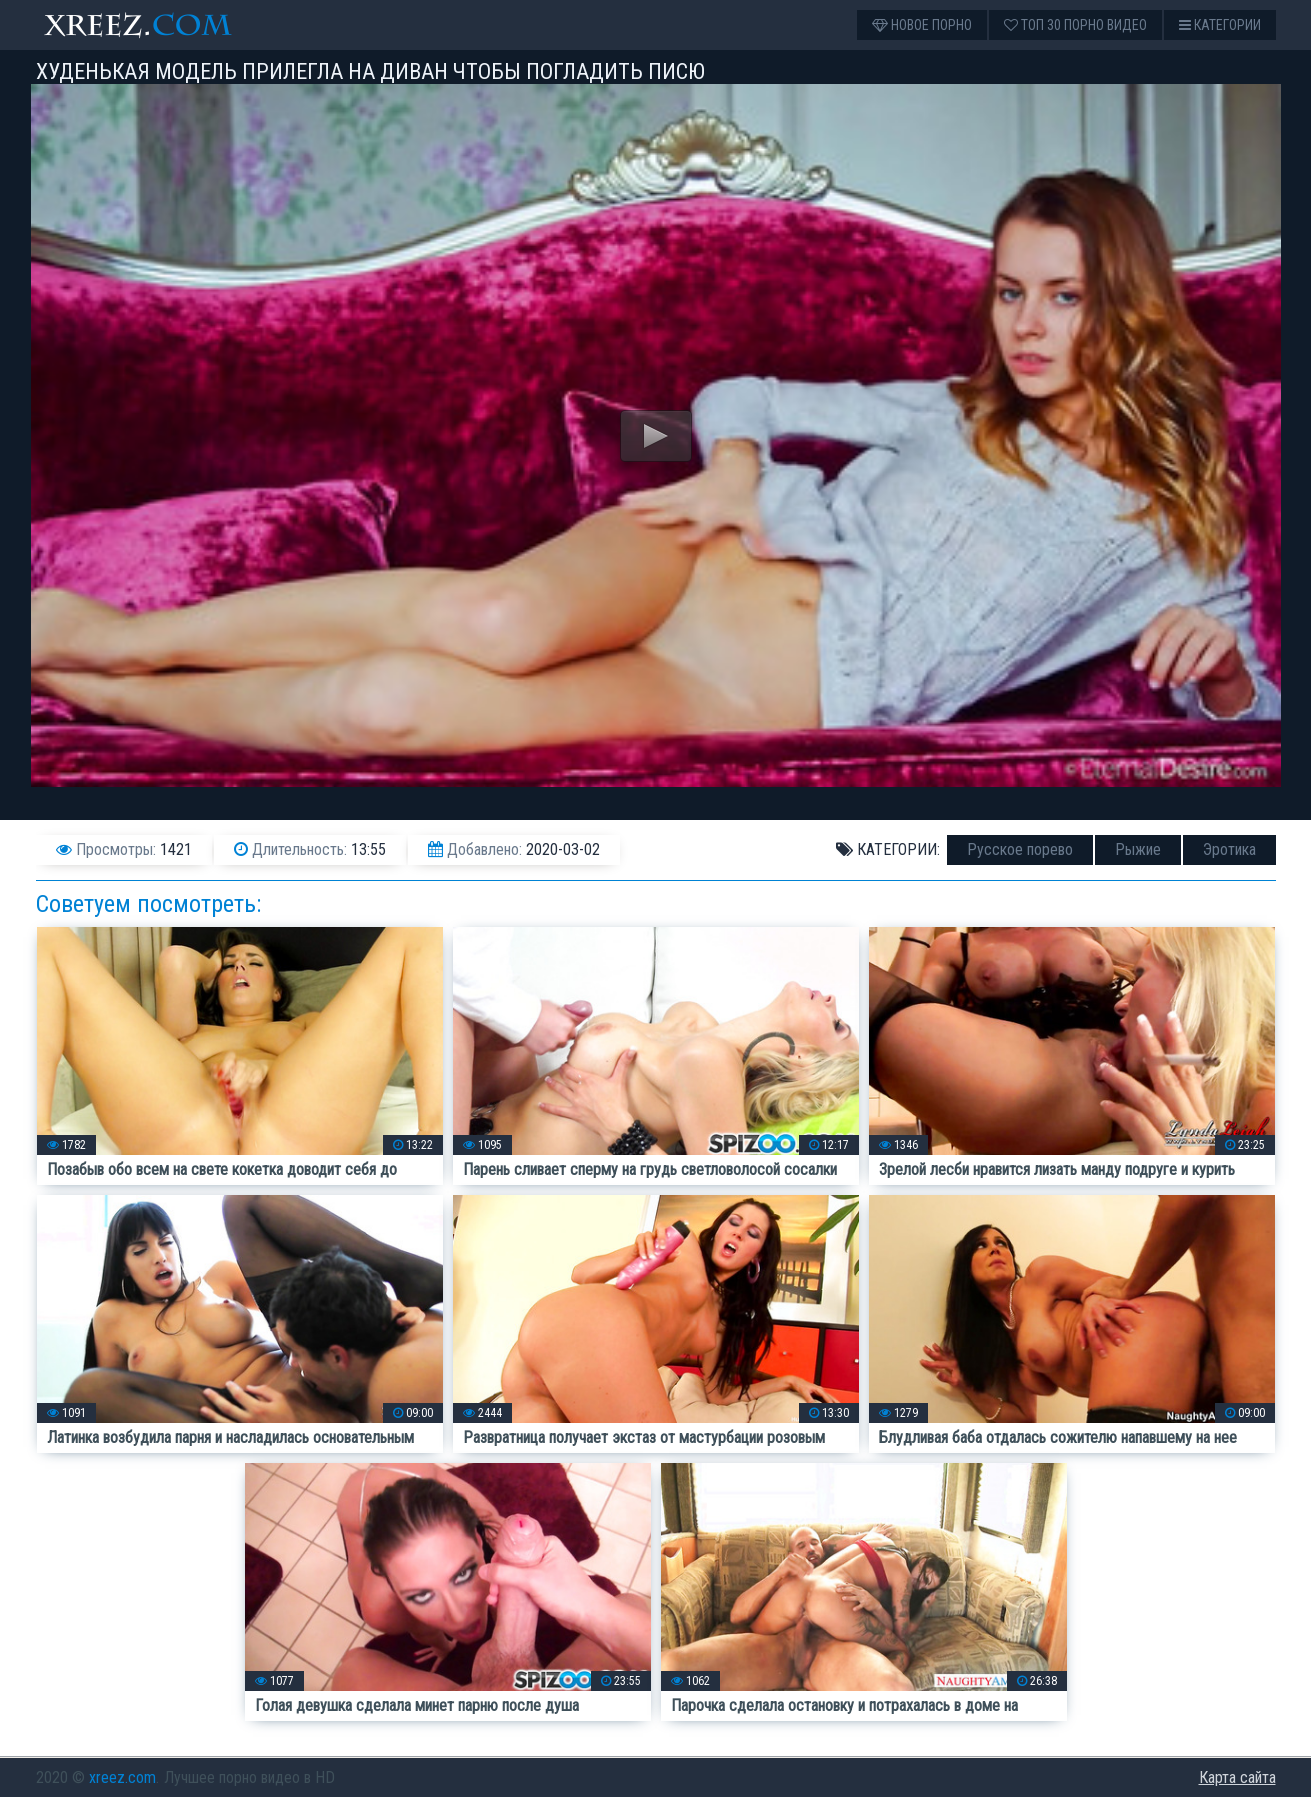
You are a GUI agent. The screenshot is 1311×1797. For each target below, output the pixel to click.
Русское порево (1020, 849)
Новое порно (922, 25)
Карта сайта (1237, 1777)
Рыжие (1138, 849)
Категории (1220, 25)
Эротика (1229, 849)
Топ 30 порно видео (1075, 25)
